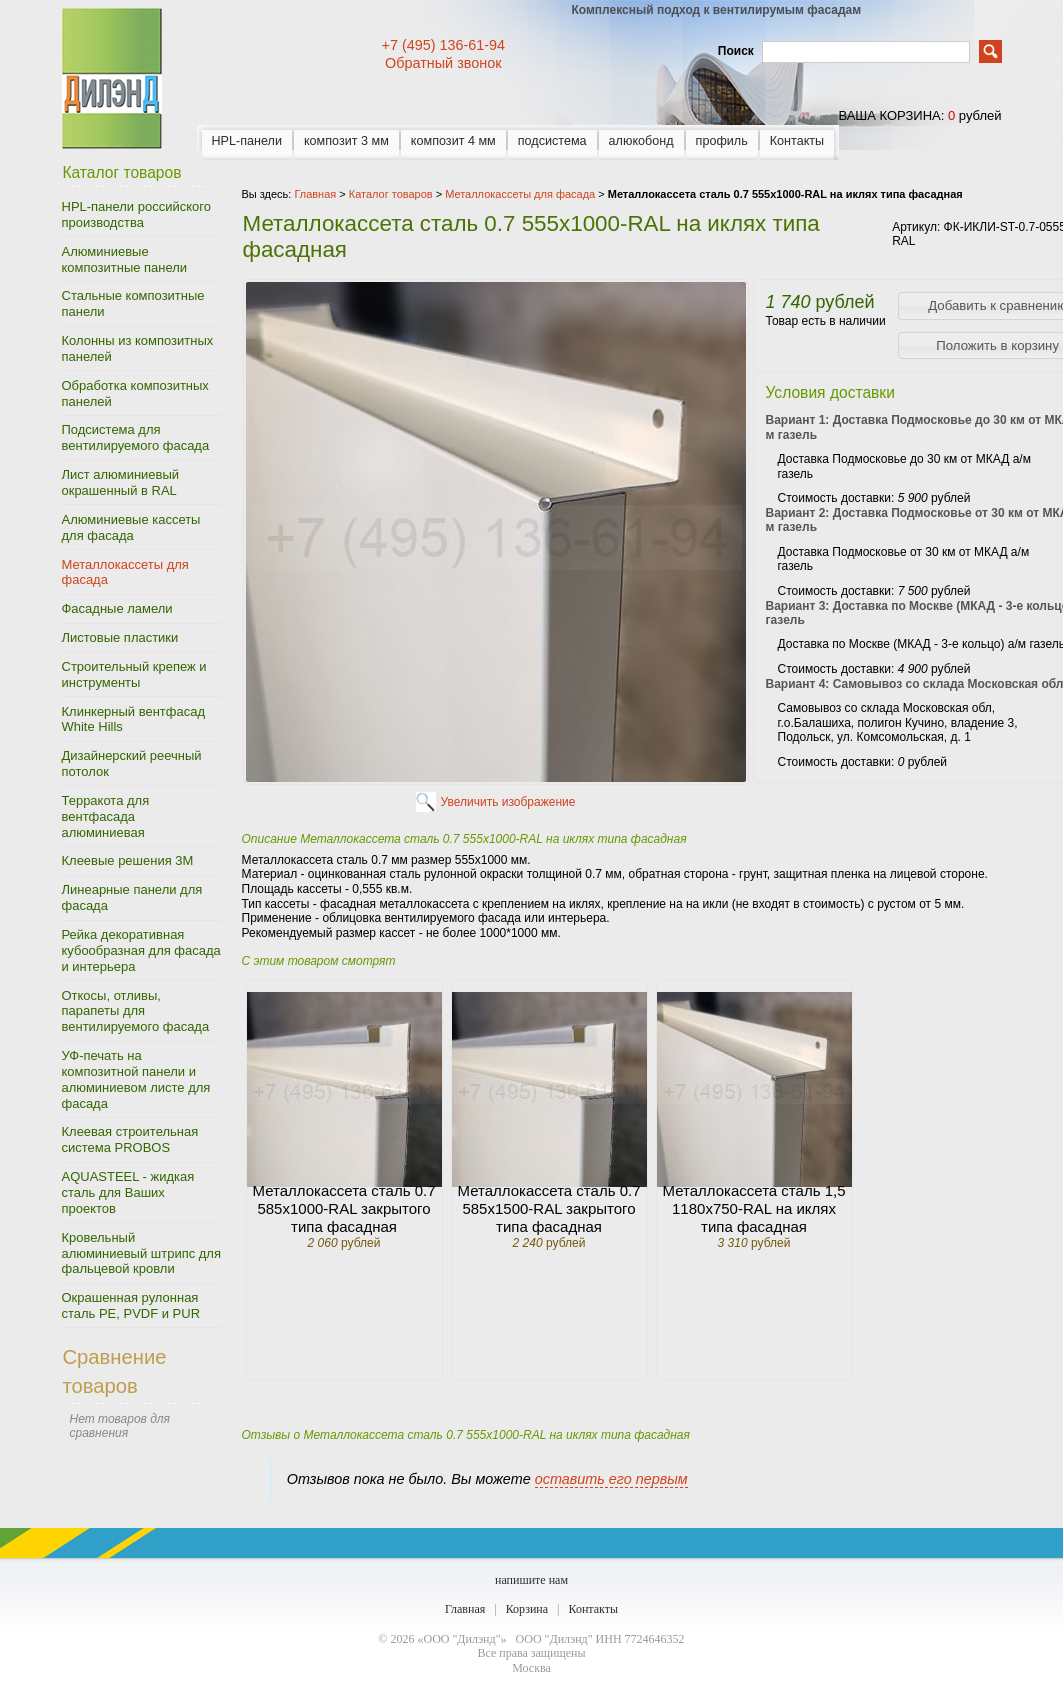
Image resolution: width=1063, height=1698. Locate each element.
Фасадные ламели (117, 608)
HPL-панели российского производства (136, 214)
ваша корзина (889, 115)
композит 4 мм (453, 141)
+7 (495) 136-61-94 (444, 45)
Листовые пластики (120, 637)
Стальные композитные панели (133, 303)
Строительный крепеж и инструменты (134, 674)
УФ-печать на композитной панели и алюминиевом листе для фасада (136, 1079)
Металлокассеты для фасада (125, 572)
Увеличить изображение (508, 802)
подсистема (552, 141)
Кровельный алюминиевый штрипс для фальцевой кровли (141, 1253)
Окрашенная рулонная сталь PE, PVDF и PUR (131, 1305)
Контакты (797, 141)
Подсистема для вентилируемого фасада (136, 437)
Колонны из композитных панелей (138, 348)
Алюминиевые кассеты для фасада (131, 527)
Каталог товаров (391, 194)
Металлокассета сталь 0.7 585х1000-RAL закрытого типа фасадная (344, 1208)
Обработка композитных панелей (135, 393)
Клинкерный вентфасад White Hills (133, 719)
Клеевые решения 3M (128, 860)
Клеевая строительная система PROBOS (130, 1139)
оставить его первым (611, 1479)
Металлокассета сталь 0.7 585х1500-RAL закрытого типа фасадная (549, 1208)
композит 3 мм (346, 141)
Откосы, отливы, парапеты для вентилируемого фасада (136, 1011)
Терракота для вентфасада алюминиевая (106, 816)
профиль (722, 141)
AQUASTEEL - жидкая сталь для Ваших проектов (128, 1192)
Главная (465, 1609)
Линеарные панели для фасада (132, 897)
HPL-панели (247, 141)
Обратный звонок (443, 63)
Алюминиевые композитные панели (125, 259)
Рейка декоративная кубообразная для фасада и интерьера (141, 950)
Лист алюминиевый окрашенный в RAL (121, 482)
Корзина (527, 1609)
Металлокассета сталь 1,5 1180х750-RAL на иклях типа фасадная (754, 1208)
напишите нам (531, 1580)
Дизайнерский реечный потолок (132, 763)
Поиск (736, 51)
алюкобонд (641, 141)
